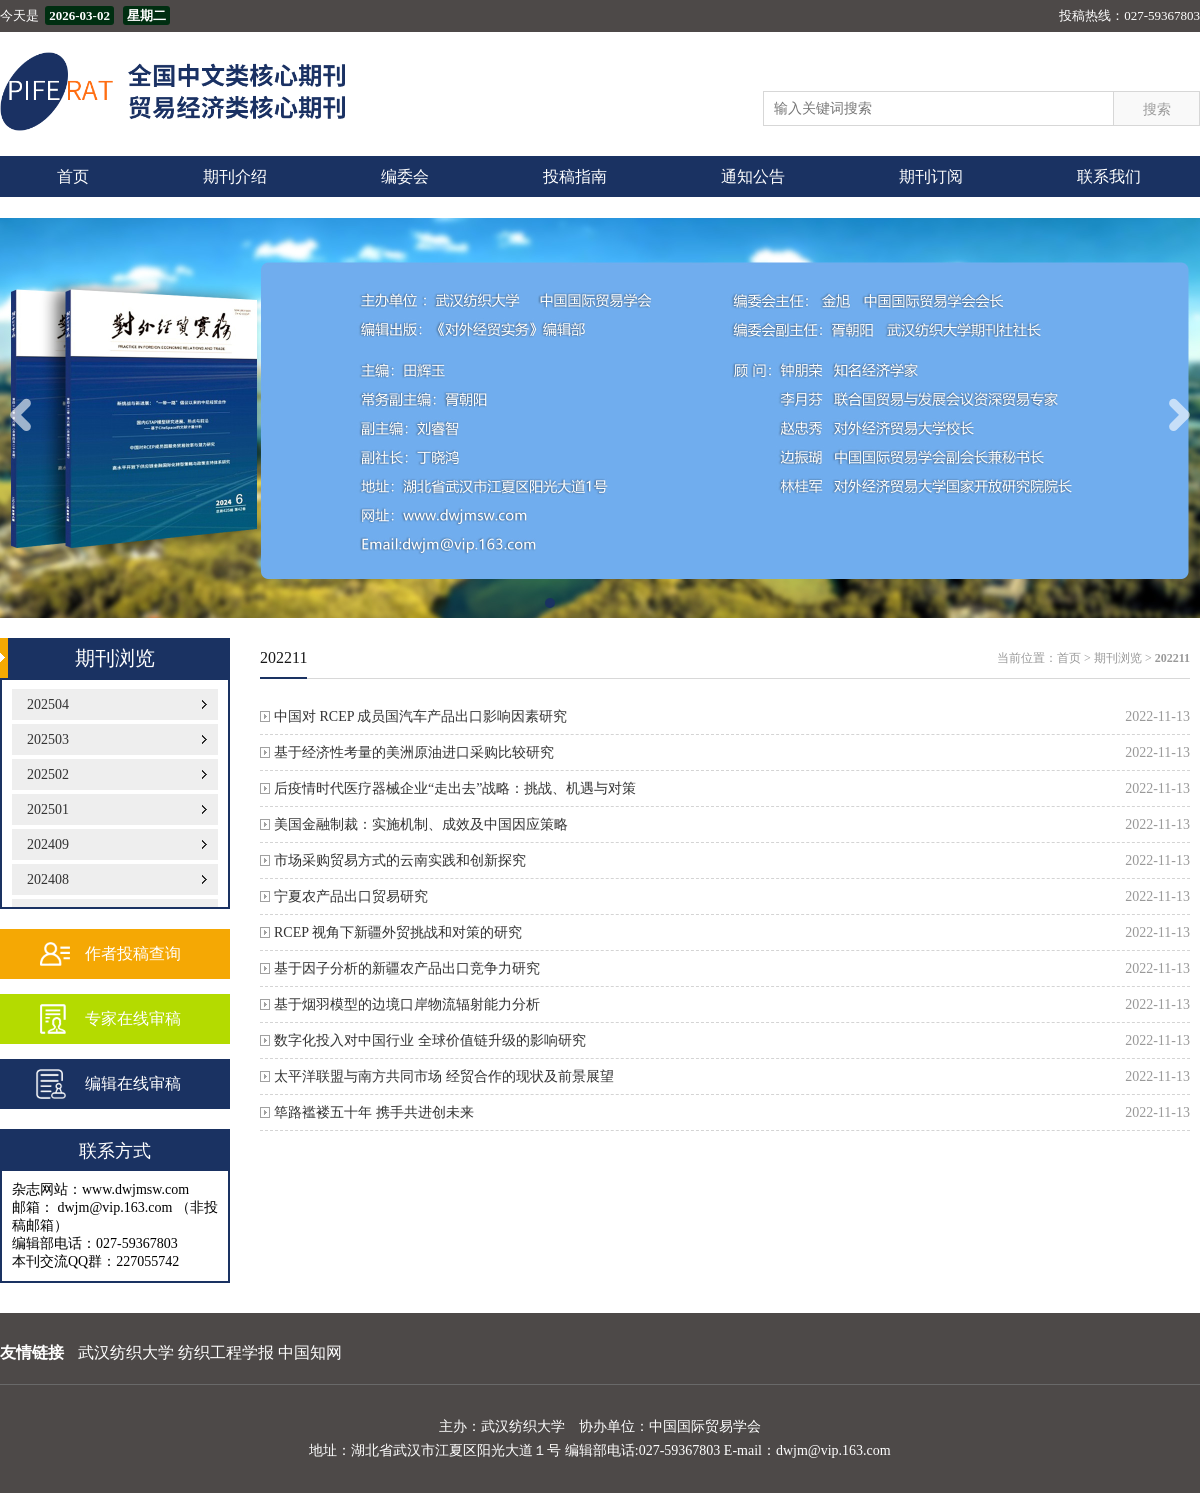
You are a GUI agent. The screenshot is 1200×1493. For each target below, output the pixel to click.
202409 (48, 844)
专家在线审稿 (133, 1018)
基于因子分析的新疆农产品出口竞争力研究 (407, 968)
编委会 (405, 176)
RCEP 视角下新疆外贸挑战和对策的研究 (398, 932)
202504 (48, 704)
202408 (48, 879)
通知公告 (753, 176)
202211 (1172, 658)
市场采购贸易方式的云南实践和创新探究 (400, 860)
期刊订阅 (931, 176)
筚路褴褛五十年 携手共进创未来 (374, 1112)
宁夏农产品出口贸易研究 (351, 896)
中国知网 (310, 1352)
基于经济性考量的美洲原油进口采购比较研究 (414, 752)
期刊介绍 (235, 176)
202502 (48, 774)
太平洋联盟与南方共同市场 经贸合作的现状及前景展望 (444, 1076)
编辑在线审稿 (133, 1083)
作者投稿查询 (133, 953)
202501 (48, 809)
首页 (73, 176)
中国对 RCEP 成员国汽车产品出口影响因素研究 (421, 716)
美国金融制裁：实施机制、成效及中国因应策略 (421, 824)
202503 (48, 739)
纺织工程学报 (226, 1352)
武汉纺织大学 (126, 1352)
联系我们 (1109, 176)
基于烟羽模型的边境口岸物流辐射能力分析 (407, 1004)
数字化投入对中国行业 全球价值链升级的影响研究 (430, 1040)
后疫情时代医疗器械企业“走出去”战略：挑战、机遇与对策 (455, 788)
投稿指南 (575, 176)
